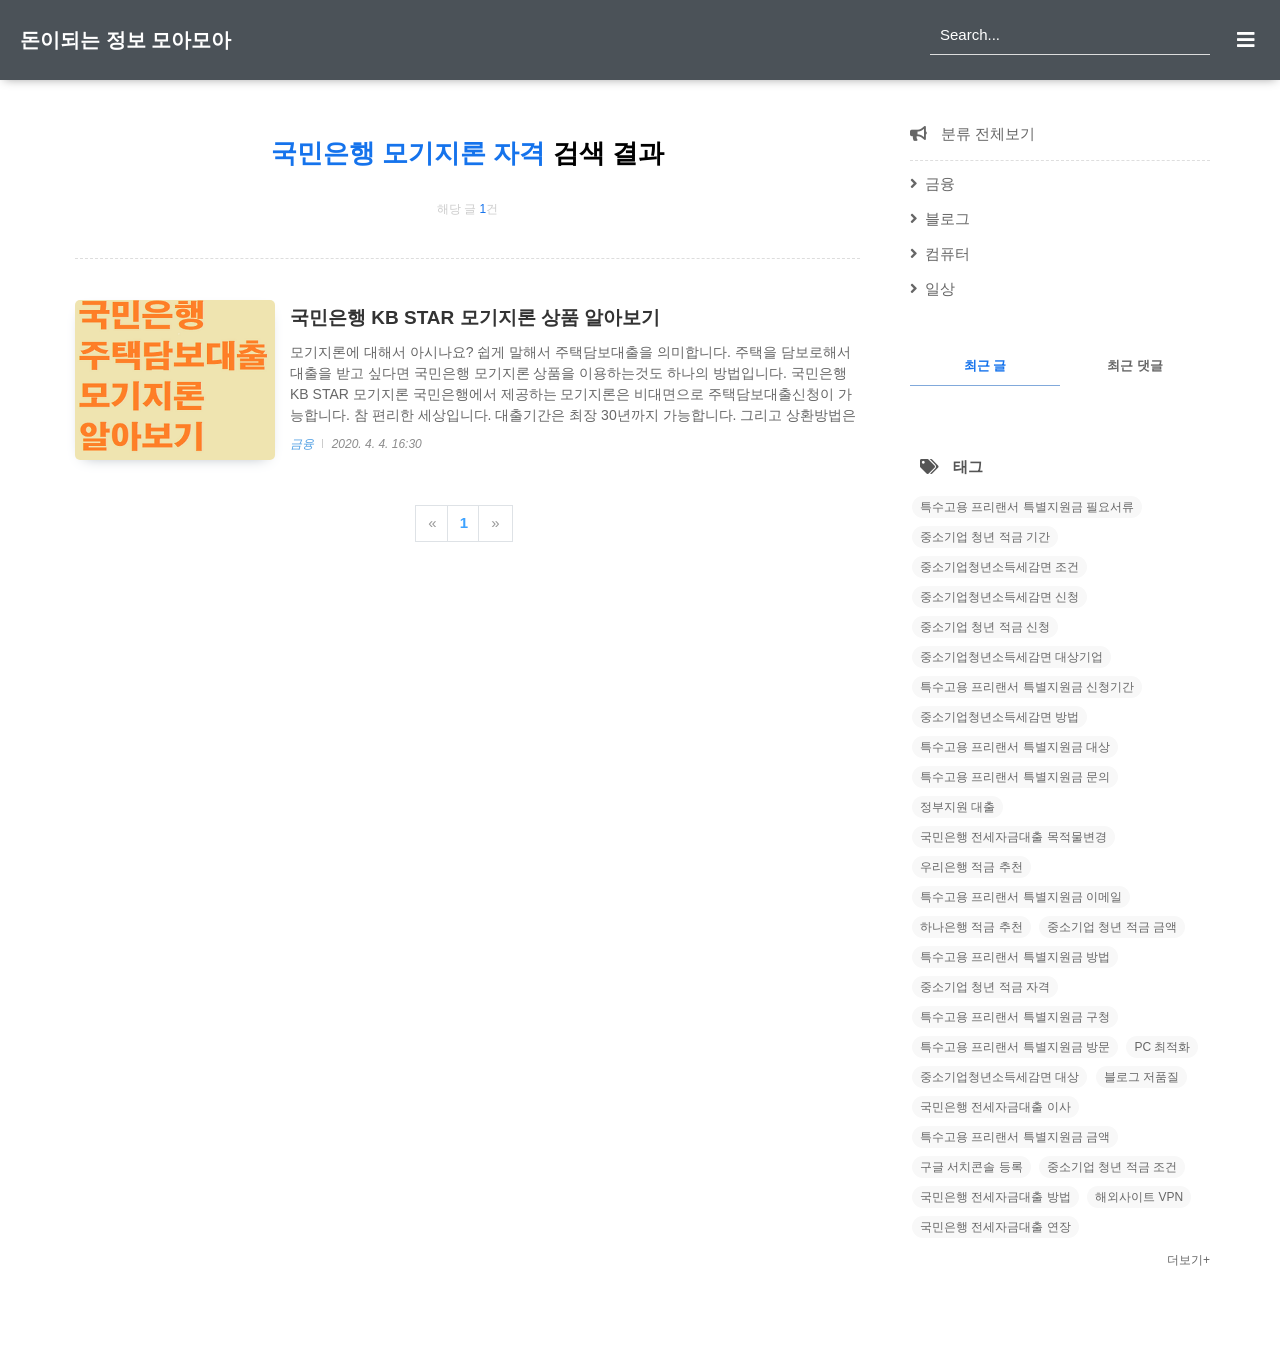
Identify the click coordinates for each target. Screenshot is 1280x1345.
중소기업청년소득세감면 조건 (999, 567)
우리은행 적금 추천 (971, 867)
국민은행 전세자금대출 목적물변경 (1013, 837)
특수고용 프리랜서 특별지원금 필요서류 (1027, 507)
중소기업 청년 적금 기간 (985, 537)
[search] (1070, 35)
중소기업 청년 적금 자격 (985, 987)
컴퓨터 (947, 253)
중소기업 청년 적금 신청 (985, 627)
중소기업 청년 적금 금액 (1112, 927)
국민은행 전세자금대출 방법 (995, 1197)
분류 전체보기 (986, 133)
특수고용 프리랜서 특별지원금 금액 (1015, 1137)
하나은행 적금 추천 (971, 927)
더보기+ (1188, 1260)
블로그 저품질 (1141, 1077)
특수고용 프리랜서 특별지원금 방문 (1015, 1047)
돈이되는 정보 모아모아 (125, 40)
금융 (303, 444)
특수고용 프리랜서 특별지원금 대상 (1015, 747)
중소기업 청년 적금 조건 (1112, 1167)
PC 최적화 (1162, 1047)
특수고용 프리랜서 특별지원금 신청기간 (1027, 687)
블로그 (947, 218)
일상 (940, 288)
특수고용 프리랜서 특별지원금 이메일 (1021, 897)
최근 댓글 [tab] (1135, 365)
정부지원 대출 (957, 807)
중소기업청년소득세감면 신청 (999, 597)
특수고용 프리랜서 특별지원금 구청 (1015, 1017)
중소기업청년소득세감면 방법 (999, 717)
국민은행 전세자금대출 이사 (995, 1107)
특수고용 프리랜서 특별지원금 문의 (1015, 777)
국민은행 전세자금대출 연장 (995, 1227)
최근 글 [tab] (985, 365)
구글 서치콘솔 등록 (971, 1167)
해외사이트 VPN (1139, 1197)
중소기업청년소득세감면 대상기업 (1011, 657)
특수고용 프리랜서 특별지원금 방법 (1015, 957)
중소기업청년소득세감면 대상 (999, 1077)
